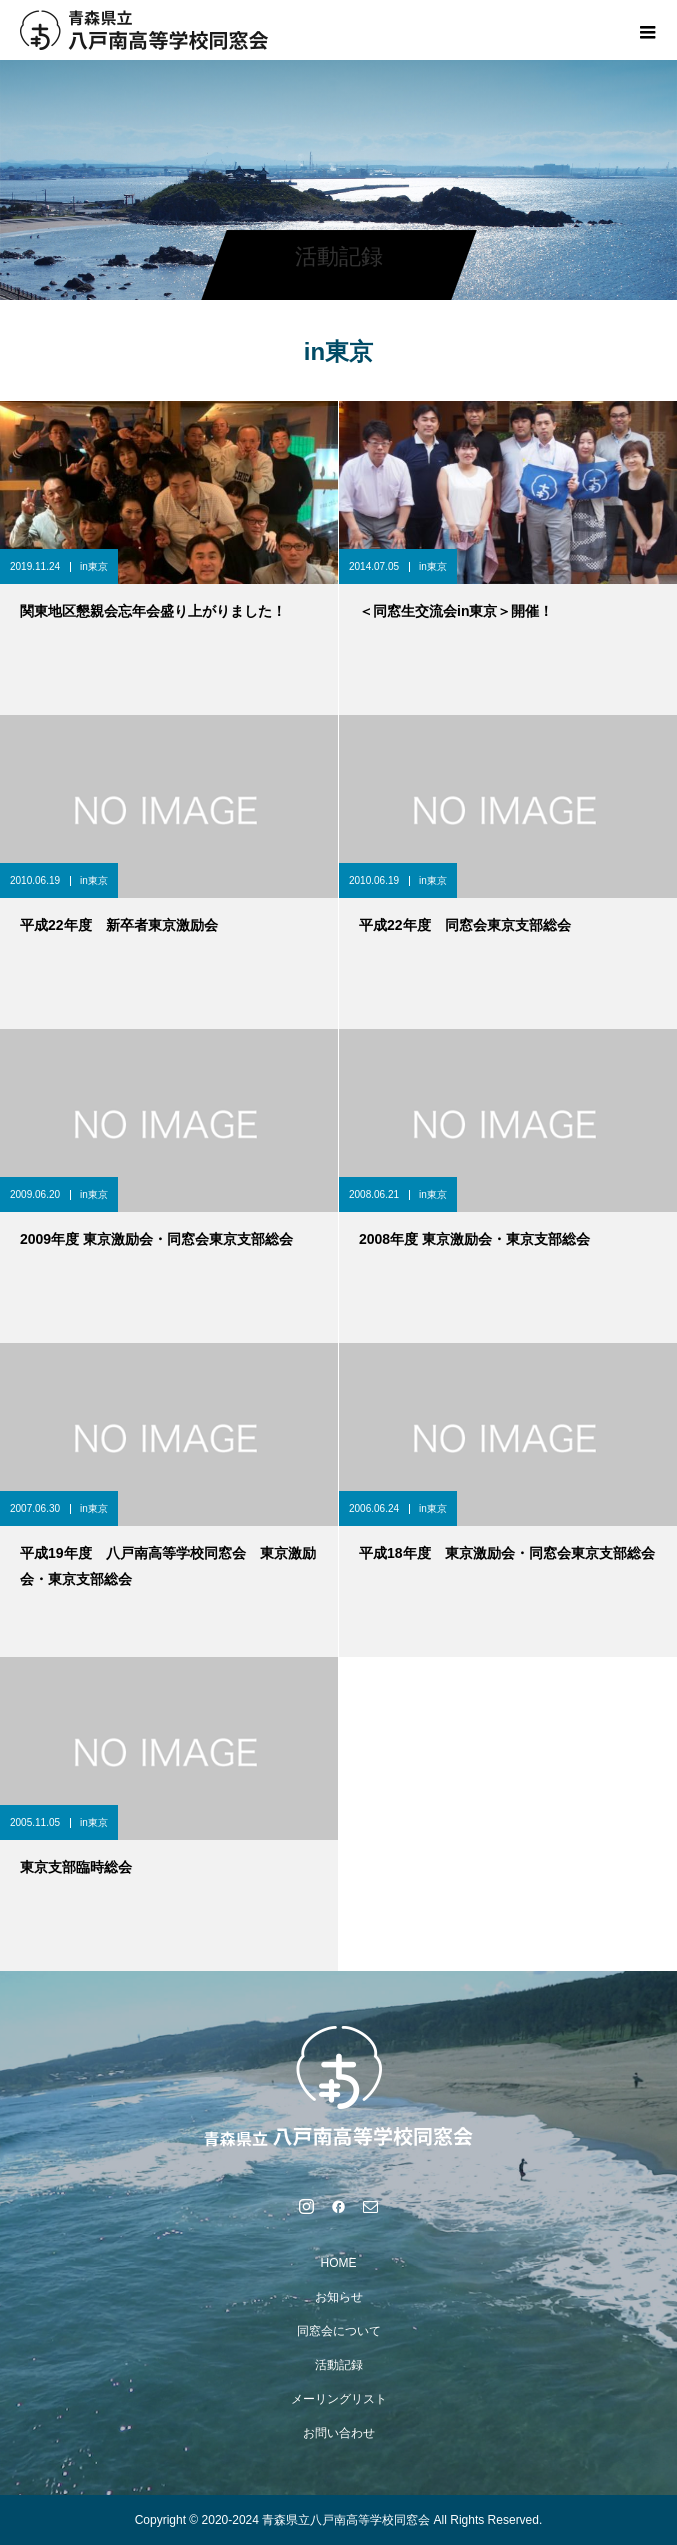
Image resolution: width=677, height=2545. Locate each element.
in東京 (94, 566)
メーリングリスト (339, 2399)
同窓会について (339, 2331)
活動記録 (339, 2365)
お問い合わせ (339, 2433)
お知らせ (339, 2297)
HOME (339, 2263)
